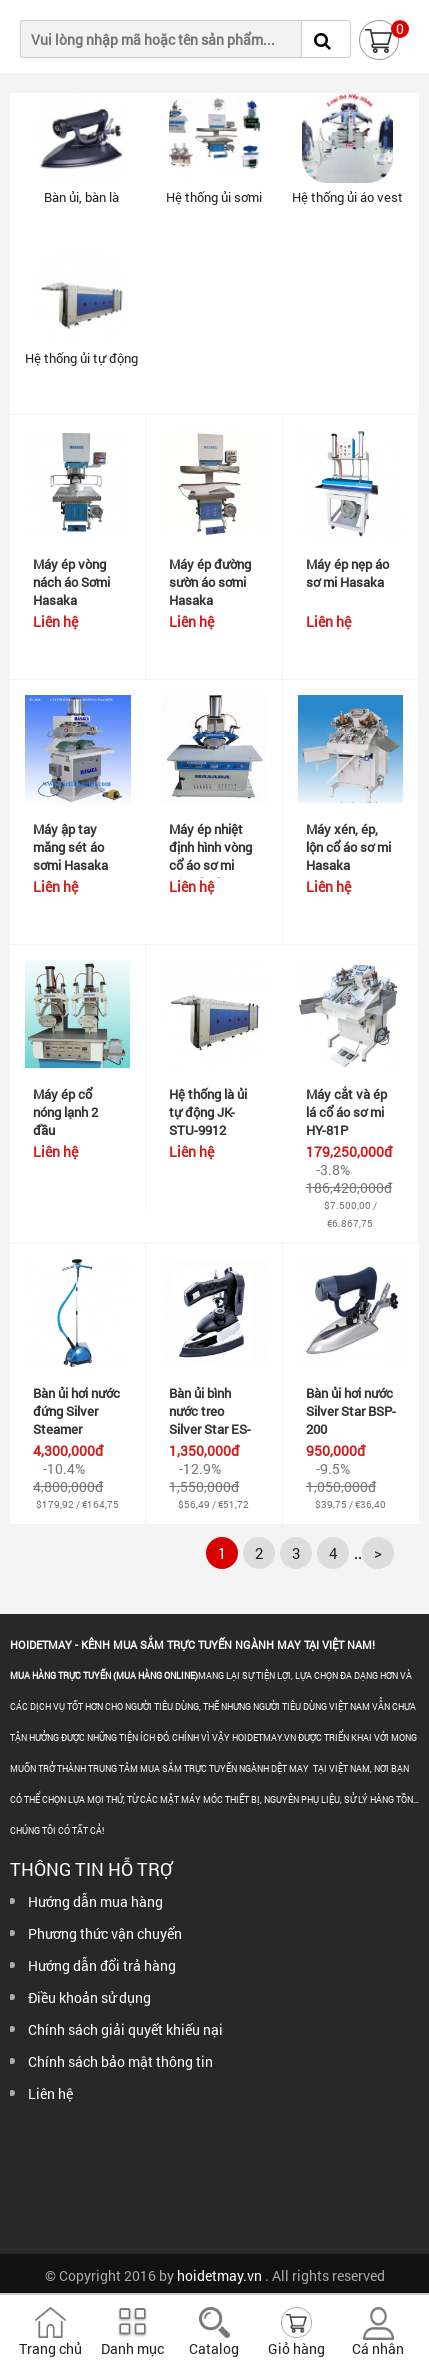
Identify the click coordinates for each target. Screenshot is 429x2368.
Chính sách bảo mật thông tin (120, 2061)
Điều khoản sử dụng (89, 1997)
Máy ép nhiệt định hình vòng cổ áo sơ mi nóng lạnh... (210, 856)
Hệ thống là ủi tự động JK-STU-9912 (208, 1112)
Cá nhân (378, 2348)
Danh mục (132, 2348)
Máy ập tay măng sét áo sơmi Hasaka (70, 847)
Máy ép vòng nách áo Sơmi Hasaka (71, 582)
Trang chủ (50, 2348)
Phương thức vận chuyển (105, 1933)
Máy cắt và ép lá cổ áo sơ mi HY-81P (346, 1112)
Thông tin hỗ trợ (91, 1869)
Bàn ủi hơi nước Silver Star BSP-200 (351, 1411)
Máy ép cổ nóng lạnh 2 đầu (65, 1112)
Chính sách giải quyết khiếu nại (125, 2029)
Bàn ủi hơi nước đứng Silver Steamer (76, 1411)
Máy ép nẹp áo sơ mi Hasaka (347, 573)
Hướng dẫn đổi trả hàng (102, 1965)
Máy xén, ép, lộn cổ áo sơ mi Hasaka (348, 847)
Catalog (214, 2348)
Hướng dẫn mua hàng (95, 1901)
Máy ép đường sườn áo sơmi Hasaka (210, 582)
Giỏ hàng (296, 2348)
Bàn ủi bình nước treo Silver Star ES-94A (210, 1420)
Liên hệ (50, 2093)
